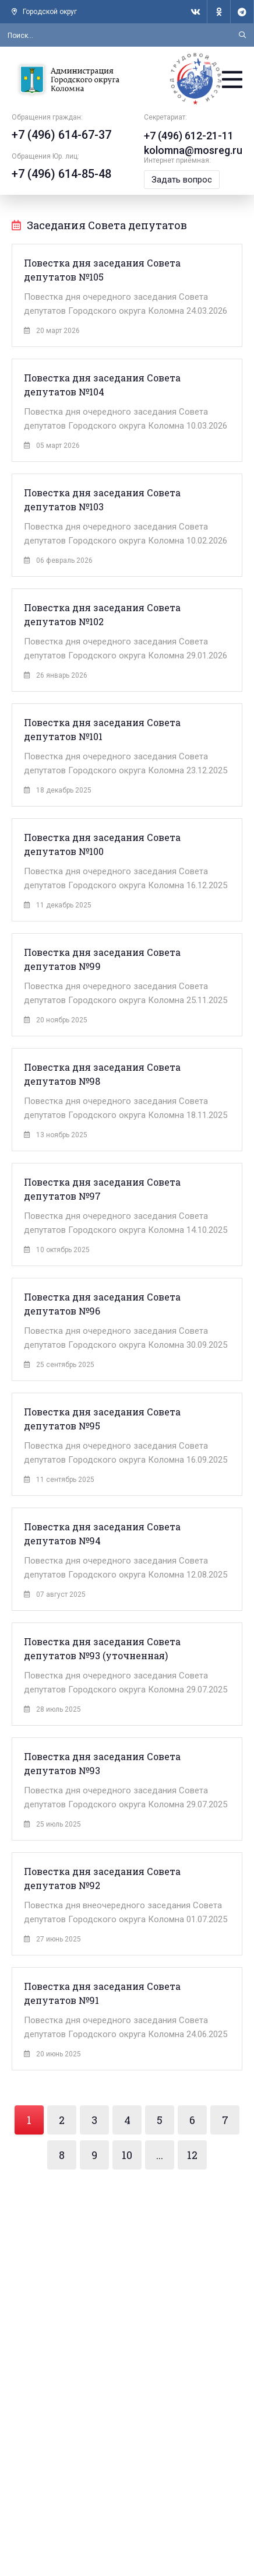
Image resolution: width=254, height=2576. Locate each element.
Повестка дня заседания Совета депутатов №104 (102, 384)
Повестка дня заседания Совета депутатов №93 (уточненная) (102, 1648)
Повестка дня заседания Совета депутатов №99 (102, 959)
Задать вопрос (181, 179)
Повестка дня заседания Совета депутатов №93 (102, 1763)
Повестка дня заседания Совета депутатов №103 (102, 499)
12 (192, 2155)
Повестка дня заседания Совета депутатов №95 (102, 1419)
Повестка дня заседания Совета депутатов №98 (102, 1074)
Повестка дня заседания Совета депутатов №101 (102, 729)
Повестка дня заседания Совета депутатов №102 (102, 614)
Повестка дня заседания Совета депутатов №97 (102, 1189)
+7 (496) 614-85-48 (61, 174)
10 (127, 2155)
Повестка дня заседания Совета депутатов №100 (102, 844)
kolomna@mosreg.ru (193, 150)
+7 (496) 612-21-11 (189, 135)
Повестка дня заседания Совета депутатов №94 (102, 1533)
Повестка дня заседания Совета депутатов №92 (102, 1878)
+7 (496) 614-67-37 (61, 135)
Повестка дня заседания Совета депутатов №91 (102, 1993)
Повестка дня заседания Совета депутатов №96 (102, 1304)
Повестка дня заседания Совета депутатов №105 (102, 270)
